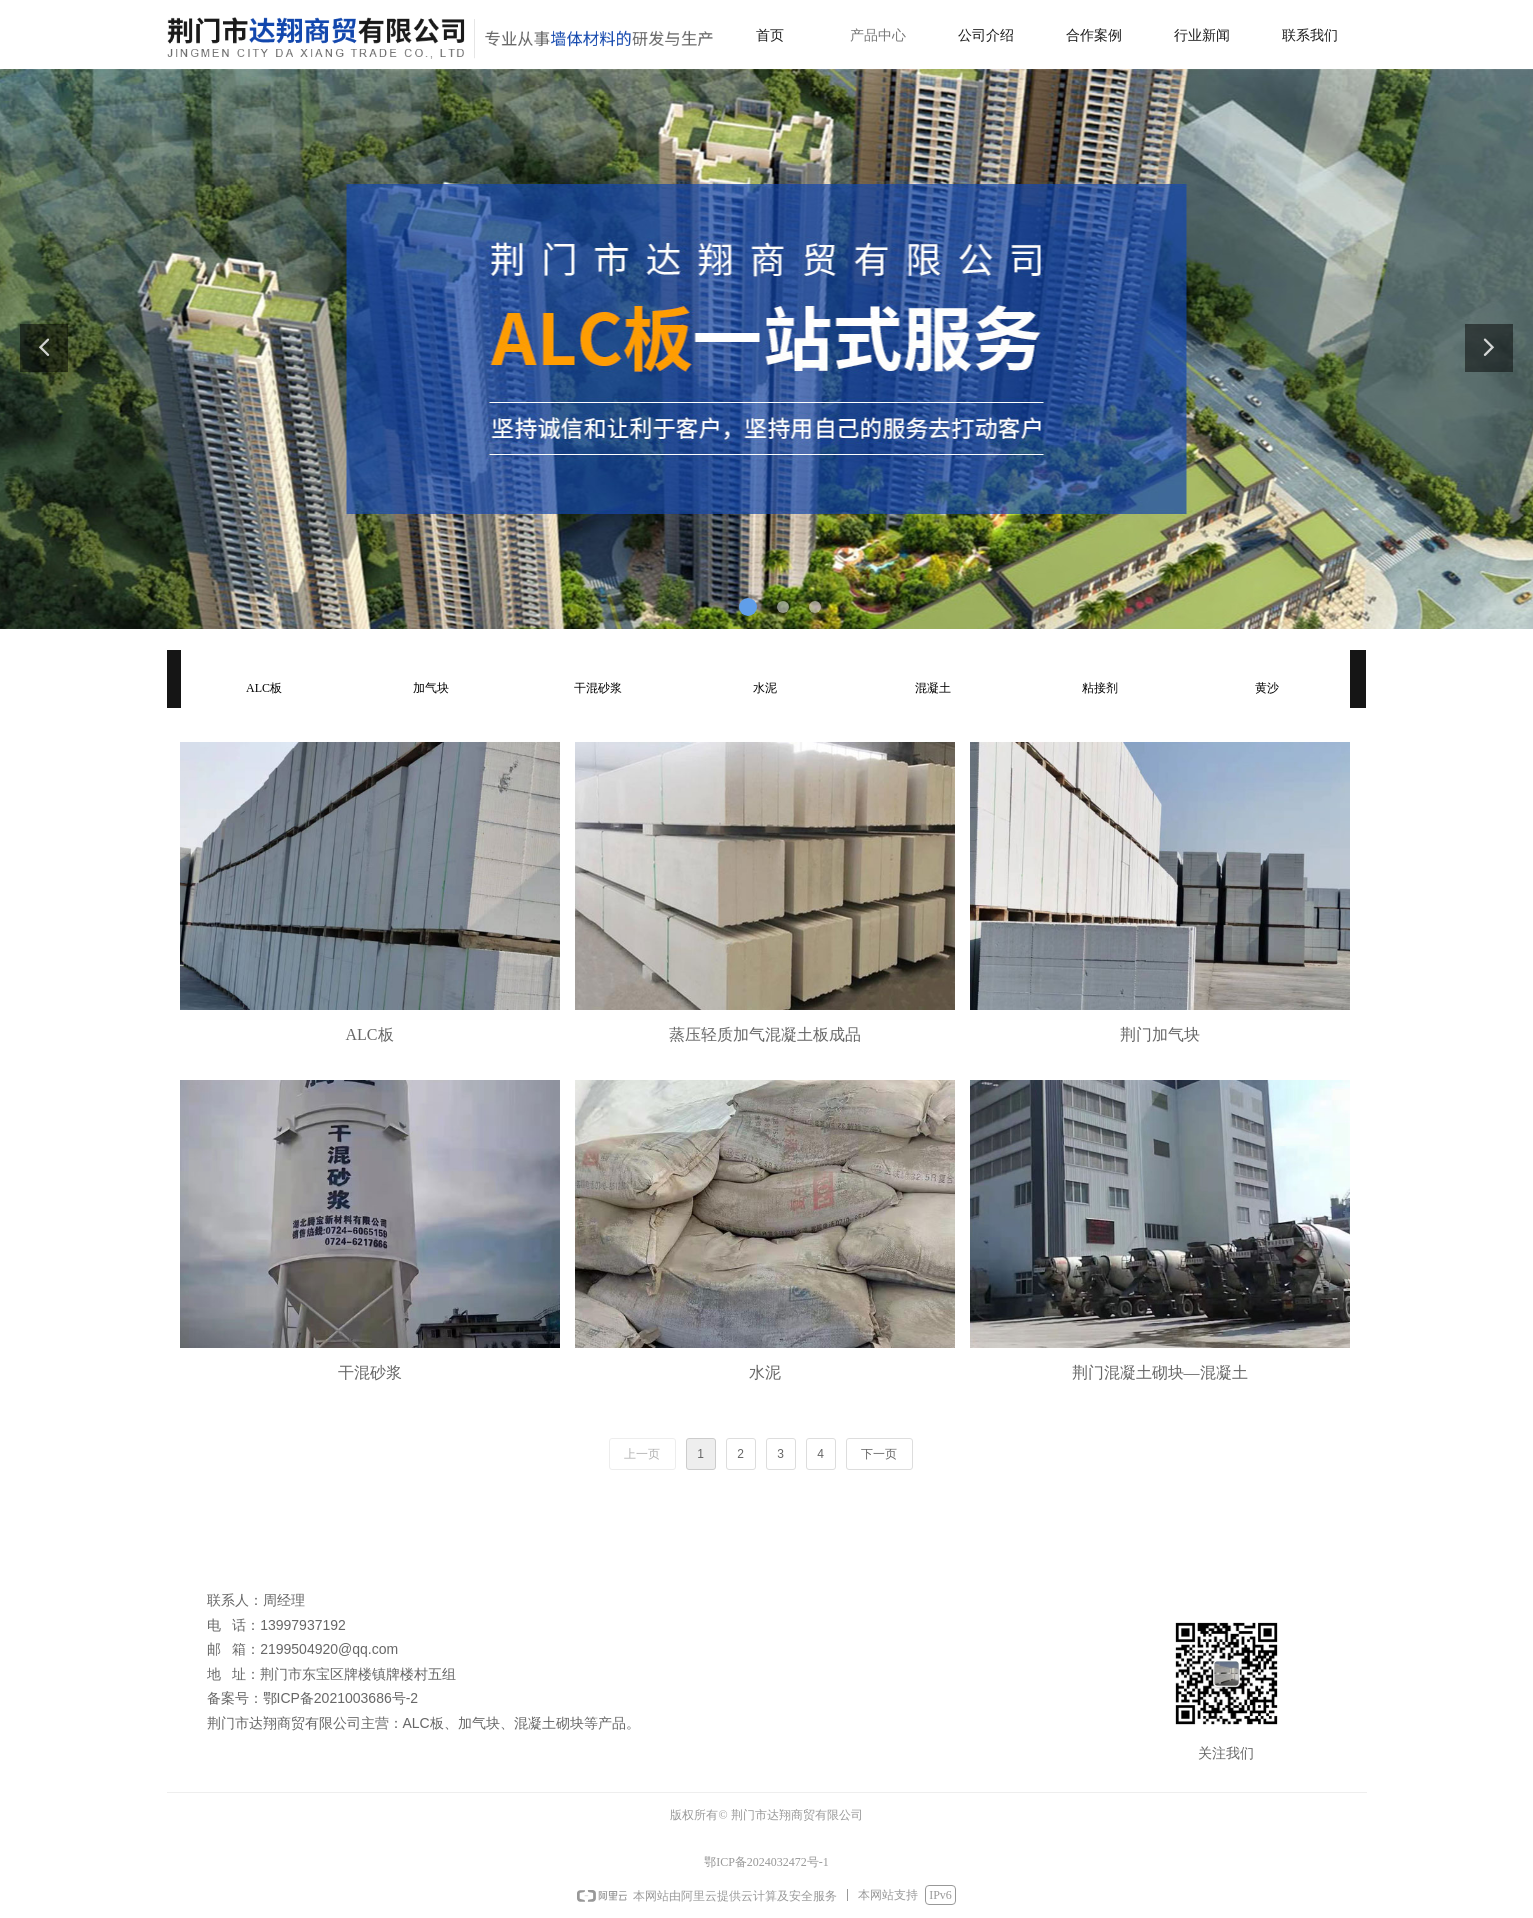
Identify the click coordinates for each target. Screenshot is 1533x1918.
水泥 (765, 688)
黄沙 (1267, 688)
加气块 (431, 688)
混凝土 (933, 688)
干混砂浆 (598, 688)
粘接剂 (1100, 688)
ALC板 (264, 688)
